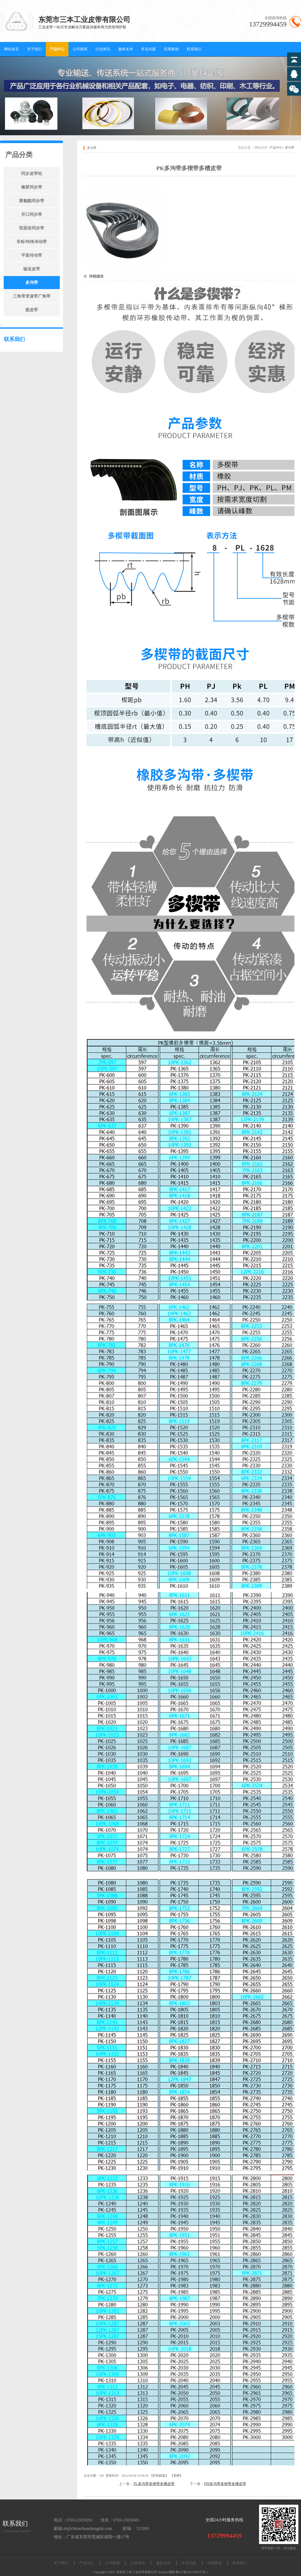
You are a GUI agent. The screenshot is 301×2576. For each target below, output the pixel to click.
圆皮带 (31, 309)
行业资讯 (102, 49)
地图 (171, 2572)
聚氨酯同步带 (31, 200)
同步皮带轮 (31, 173)
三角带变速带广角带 (32, 296)
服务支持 (125, 49)
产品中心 (57, 49)
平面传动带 (31, 255)
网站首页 (11, 49)
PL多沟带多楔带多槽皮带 (153, 2484)
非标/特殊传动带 (32, 241)
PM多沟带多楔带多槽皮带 (225, 2484)
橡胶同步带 (31, 187)
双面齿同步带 (31, 228)
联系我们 (194, 49)
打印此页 (159, 2475)
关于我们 (34, 49)
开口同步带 (31, 214)
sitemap (163, 2572)
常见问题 (148, 49)
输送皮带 (31, 269)
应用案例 (171, 49)
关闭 (176, 2475)
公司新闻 (80, 49)
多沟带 (31, 282)
